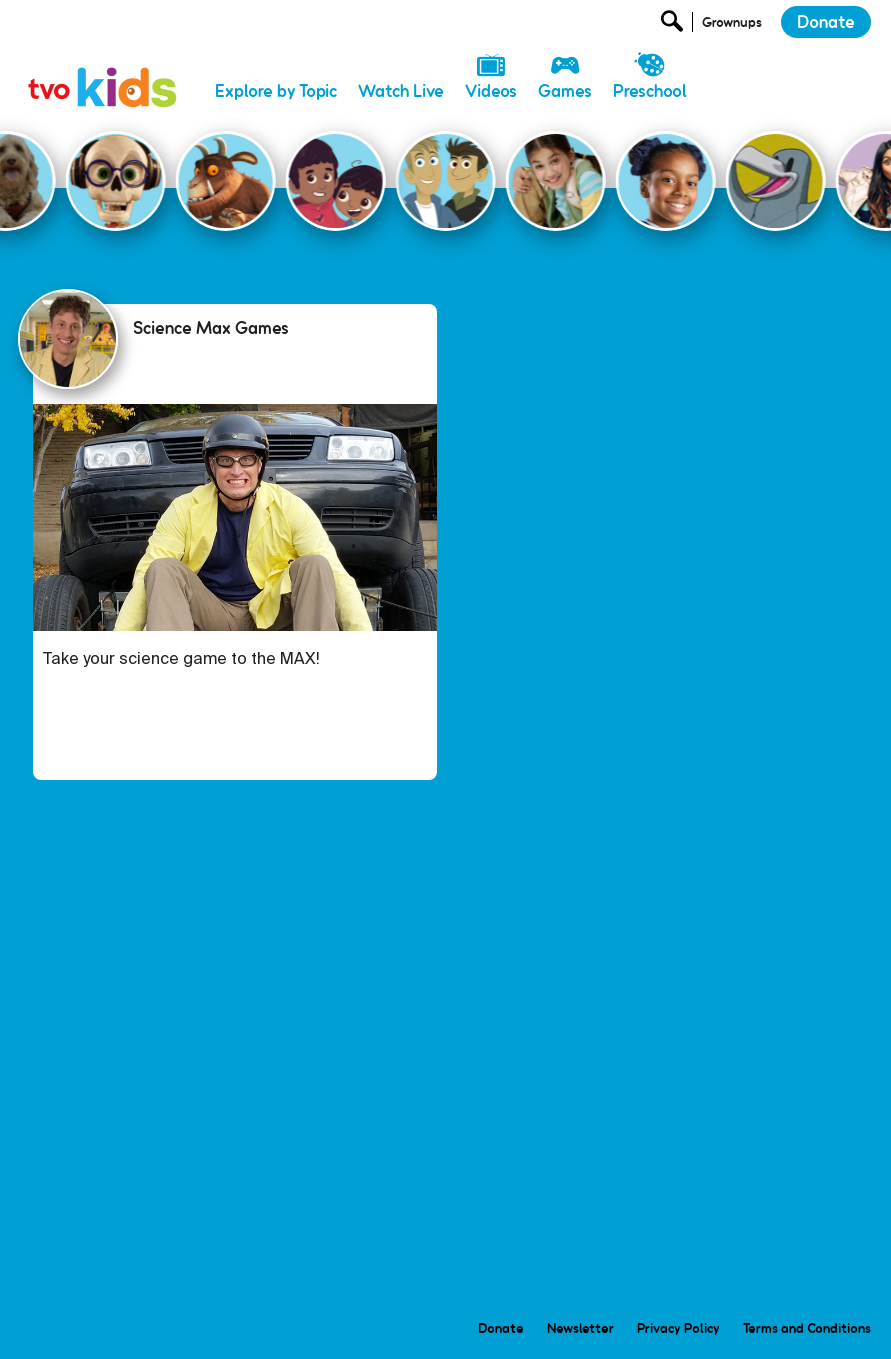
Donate (826, 22)
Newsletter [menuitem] (580, 1328)
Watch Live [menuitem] (401, 91)
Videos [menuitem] (491, 91)
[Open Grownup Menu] (730, 26)
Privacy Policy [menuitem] (678, 1328)
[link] (103, 65)
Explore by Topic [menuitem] (276, 91)
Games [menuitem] (565, 91)
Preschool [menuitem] (650, 91)
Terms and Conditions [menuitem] (807, 1328)
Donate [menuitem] (501, 1328)
